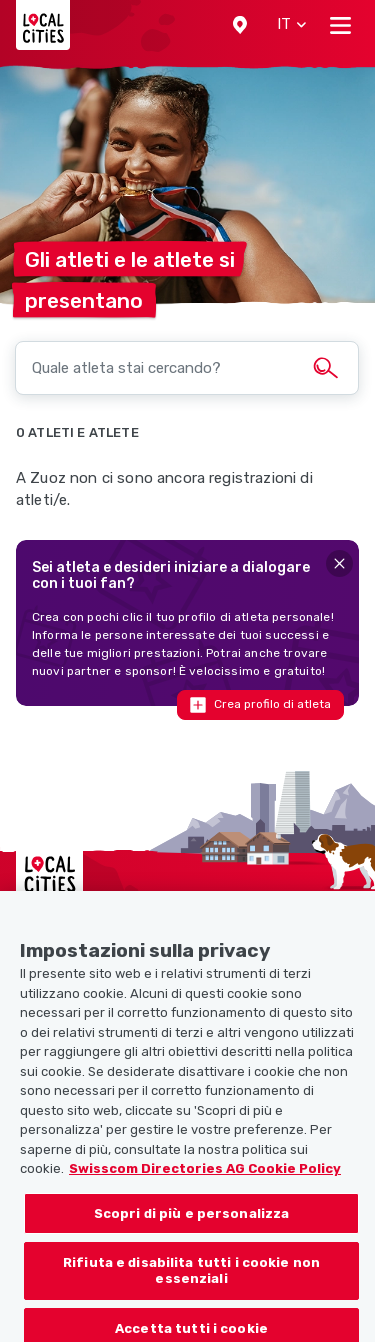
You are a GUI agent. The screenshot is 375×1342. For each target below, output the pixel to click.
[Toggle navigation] (340, 25)
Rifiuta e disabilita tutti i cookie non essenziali (191, 1282)
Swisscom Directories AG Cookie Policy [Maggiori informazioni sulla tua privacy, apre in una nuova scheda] (205, 1180)
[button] (240, 25)
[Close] (339, 563)
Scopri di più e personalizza (192, 1224)
